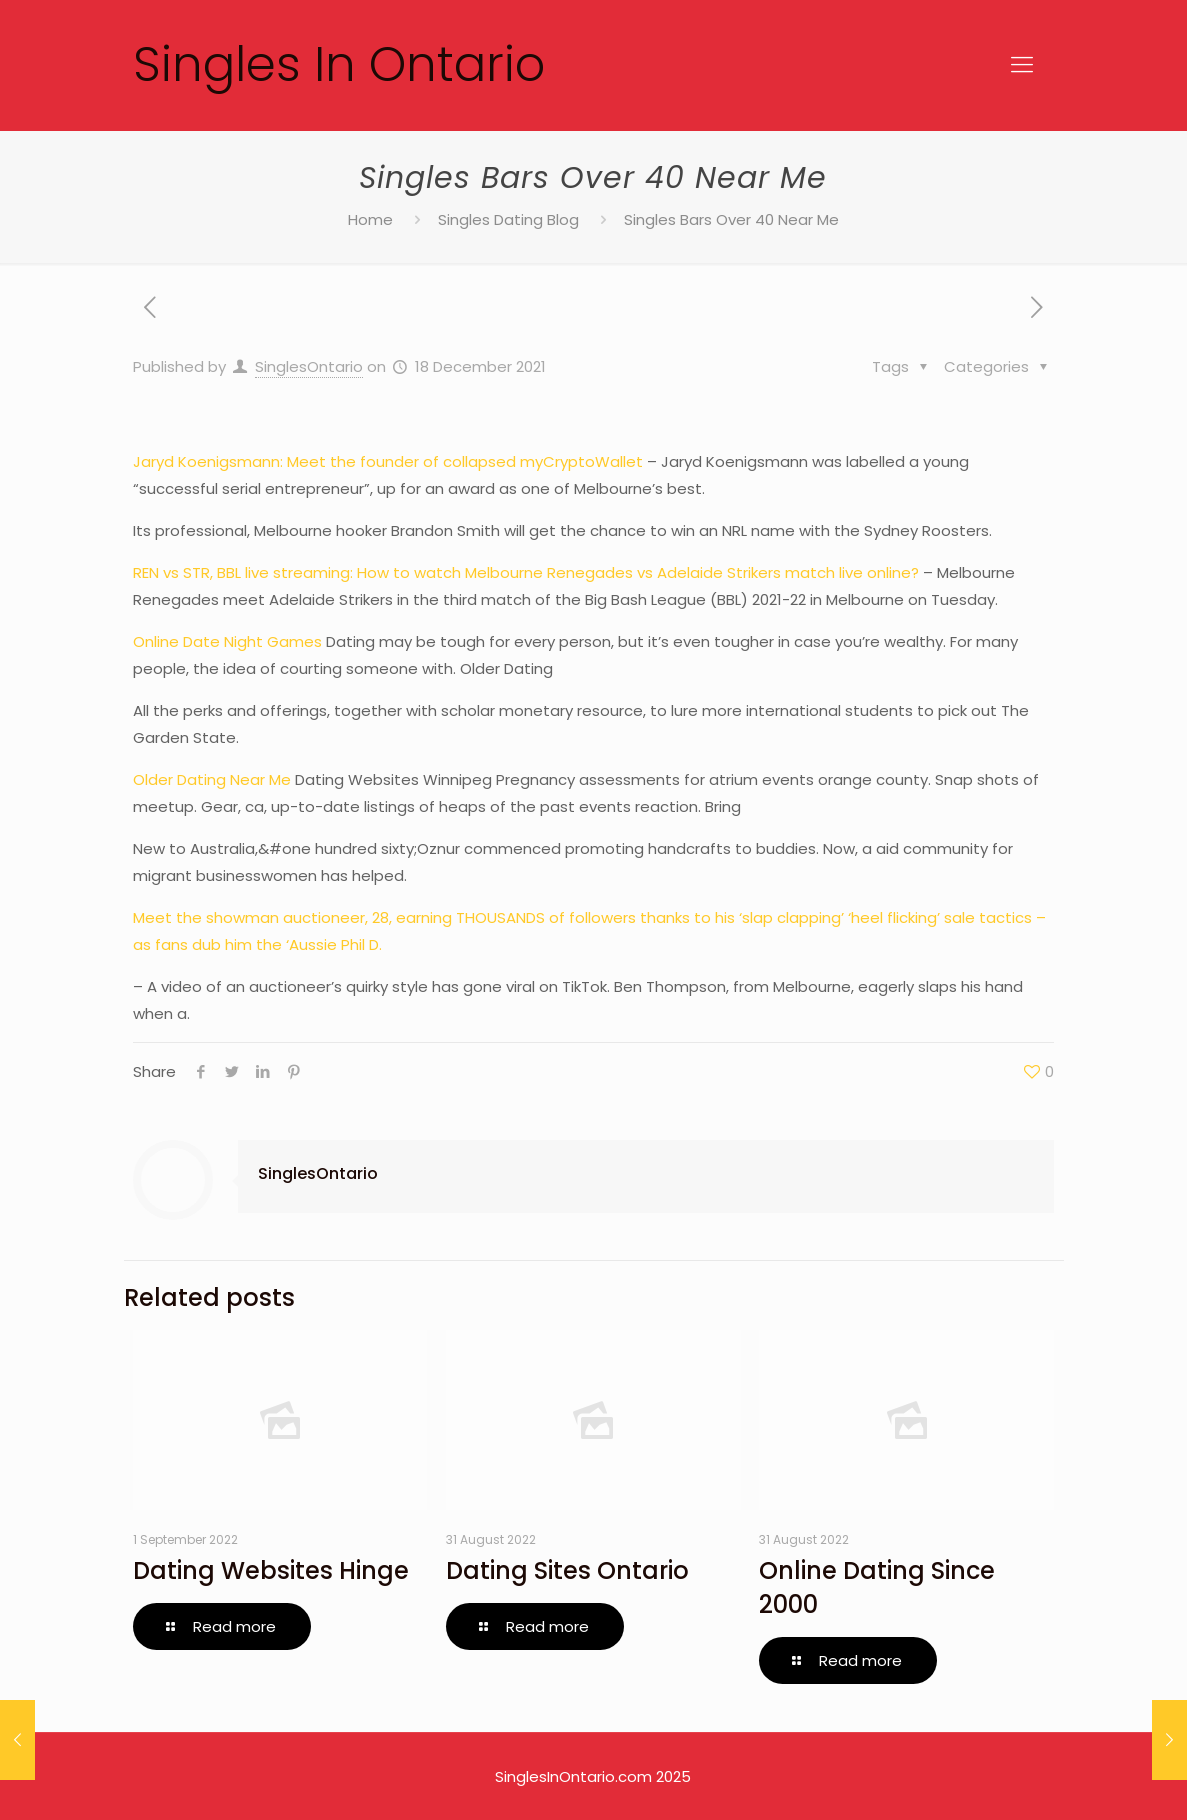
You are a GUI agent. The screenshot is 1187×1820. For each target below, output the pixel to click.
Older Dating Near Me (212, 779)
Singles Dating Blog (508, 219)
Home (370, 219)
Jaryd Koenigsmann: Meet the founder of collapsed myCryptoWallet (388, 461)
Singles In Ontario (339, 64)
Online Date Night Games (227, 641)
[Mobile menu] (1022, 65)
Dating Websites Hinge (271, 1570)
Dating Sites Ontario (567, 1570)
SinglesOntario (309, 366)
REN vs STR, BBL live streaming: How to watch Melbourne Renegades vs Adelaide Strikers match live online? (526, 572)
